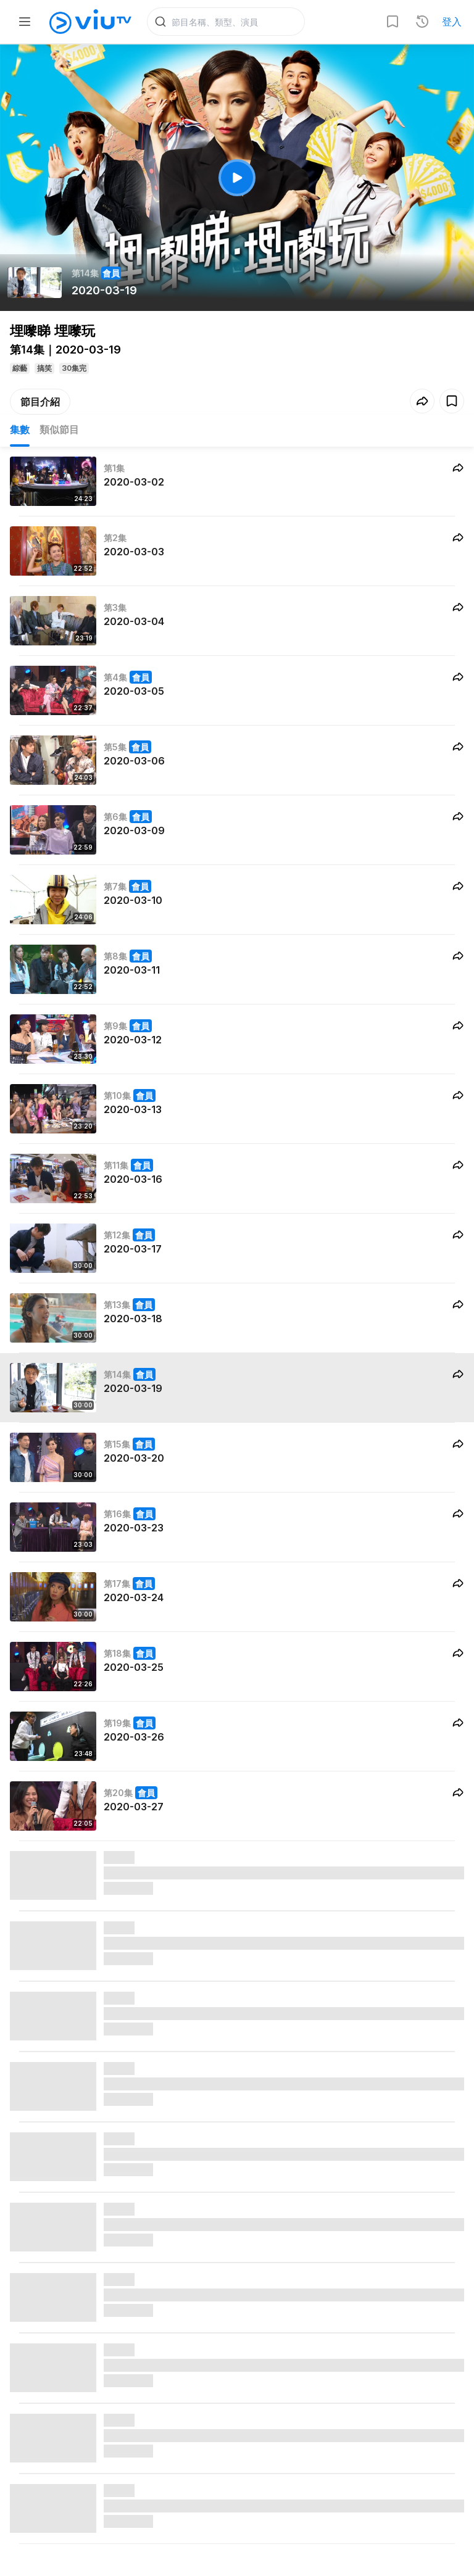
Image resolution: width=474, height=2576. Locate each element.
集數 (20, 429)
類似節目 (59, 429)
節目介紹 (40, 402)
